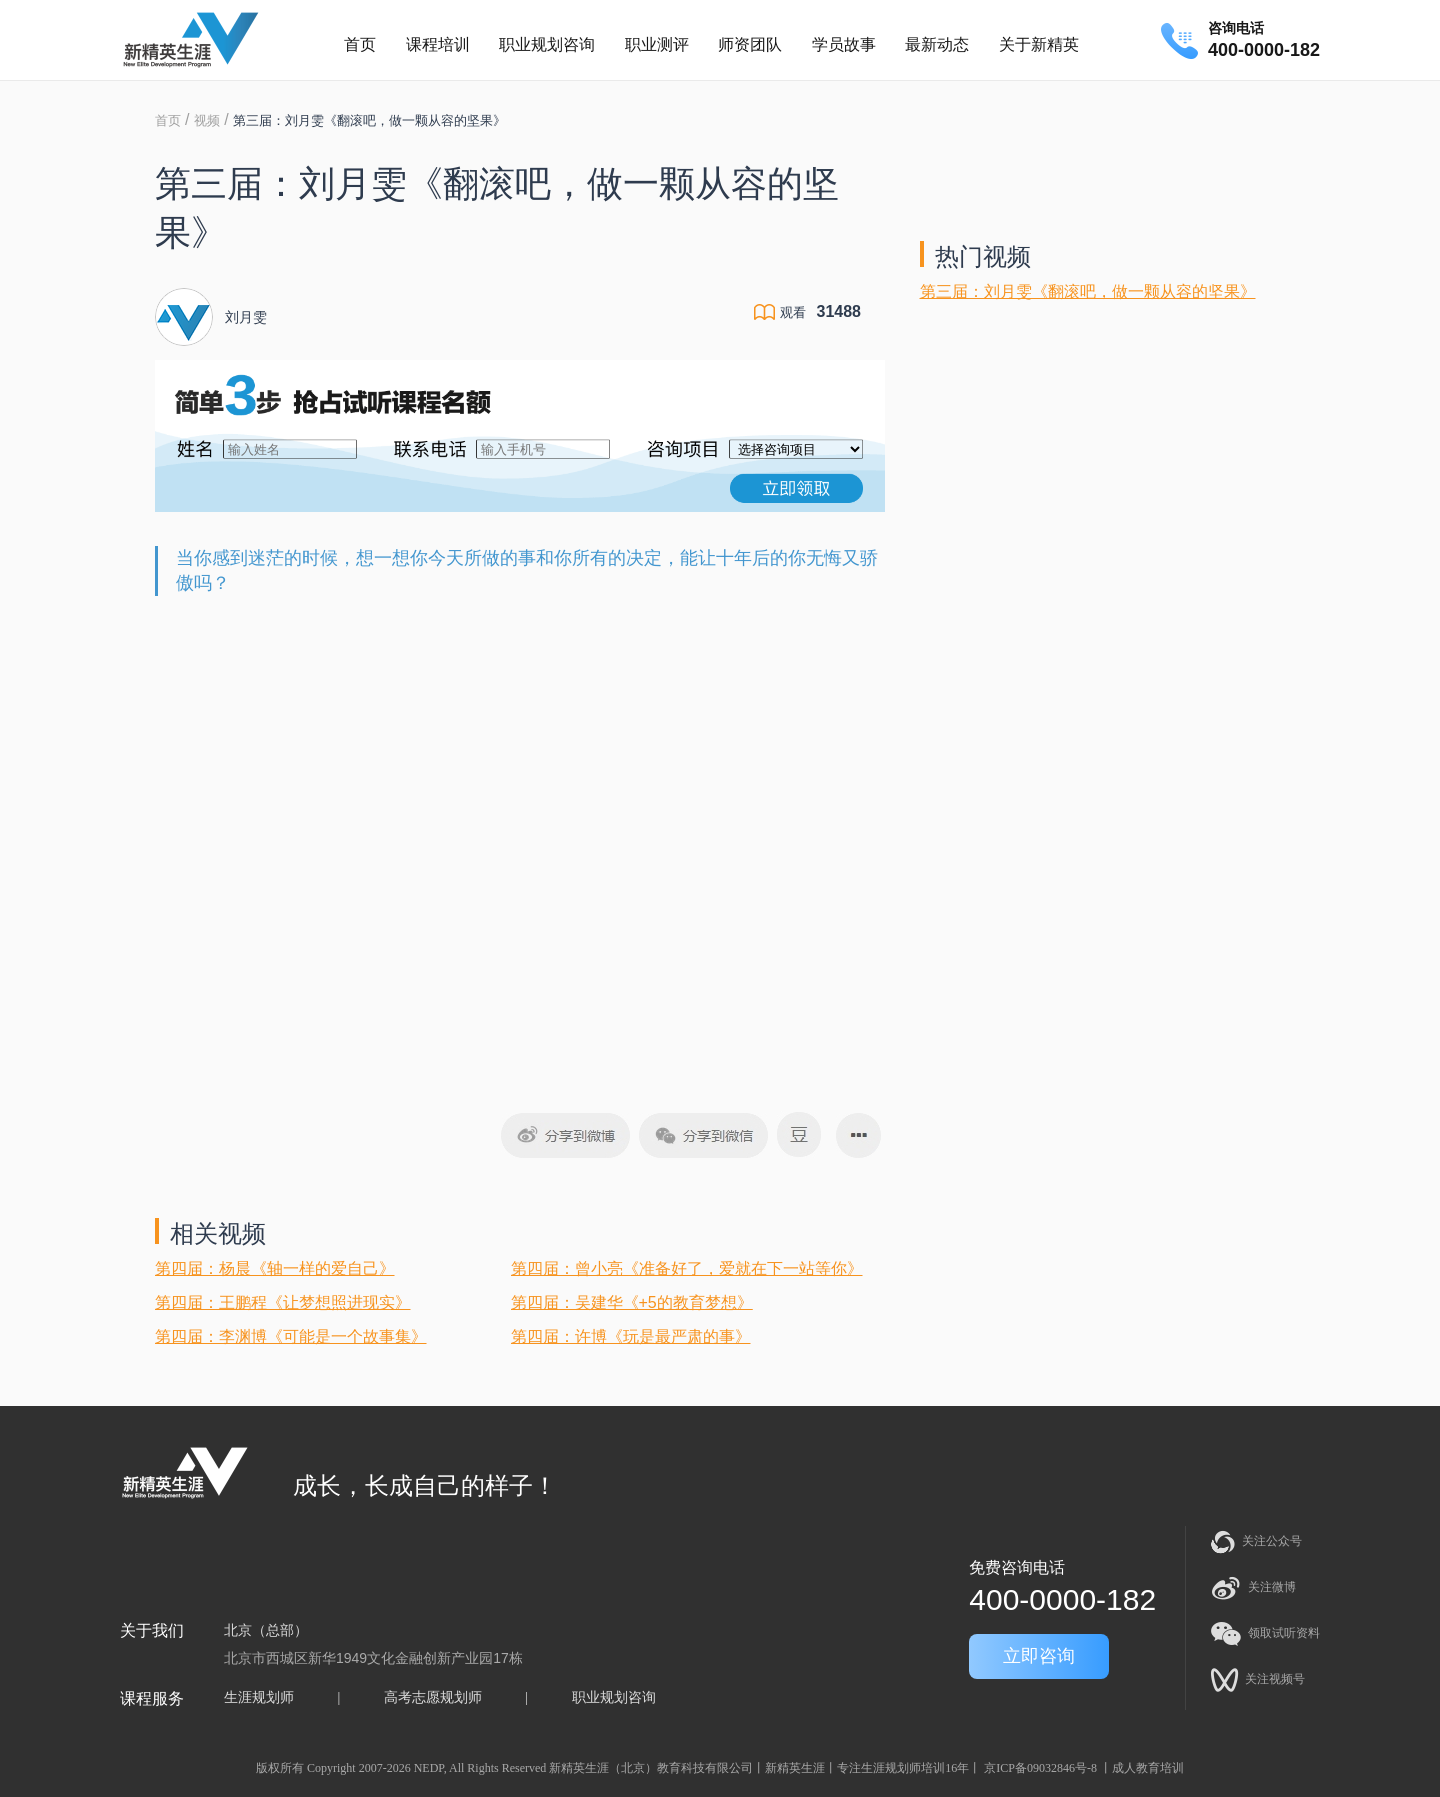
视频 (207, 120)
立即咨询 (1039, 1656)
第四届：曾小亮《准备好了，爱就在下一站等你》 (687, 1268)
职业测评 (657, 44)
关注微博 (1253, 1588)
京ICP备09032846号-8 (1040, 1768)
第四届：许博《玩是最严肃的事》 (631, 1336)
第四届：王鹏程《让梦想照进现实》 (283, 1302)
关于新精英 (1039, 44)
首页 (360, 44)
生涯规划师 (259, 1697)
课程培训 (438, 44)
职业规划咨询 (547, 44)
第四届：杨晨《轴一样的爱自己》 (275, 1268)
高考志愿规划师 (433, 1697)
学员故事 (844, 44)
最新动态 (937, 44)
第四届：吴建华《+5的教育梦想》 (632, 1302)
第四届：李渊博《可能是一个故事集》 (291, 1336)
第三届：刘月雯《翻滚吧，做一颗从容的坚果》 (1088, 291)
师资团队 (750, 44)
